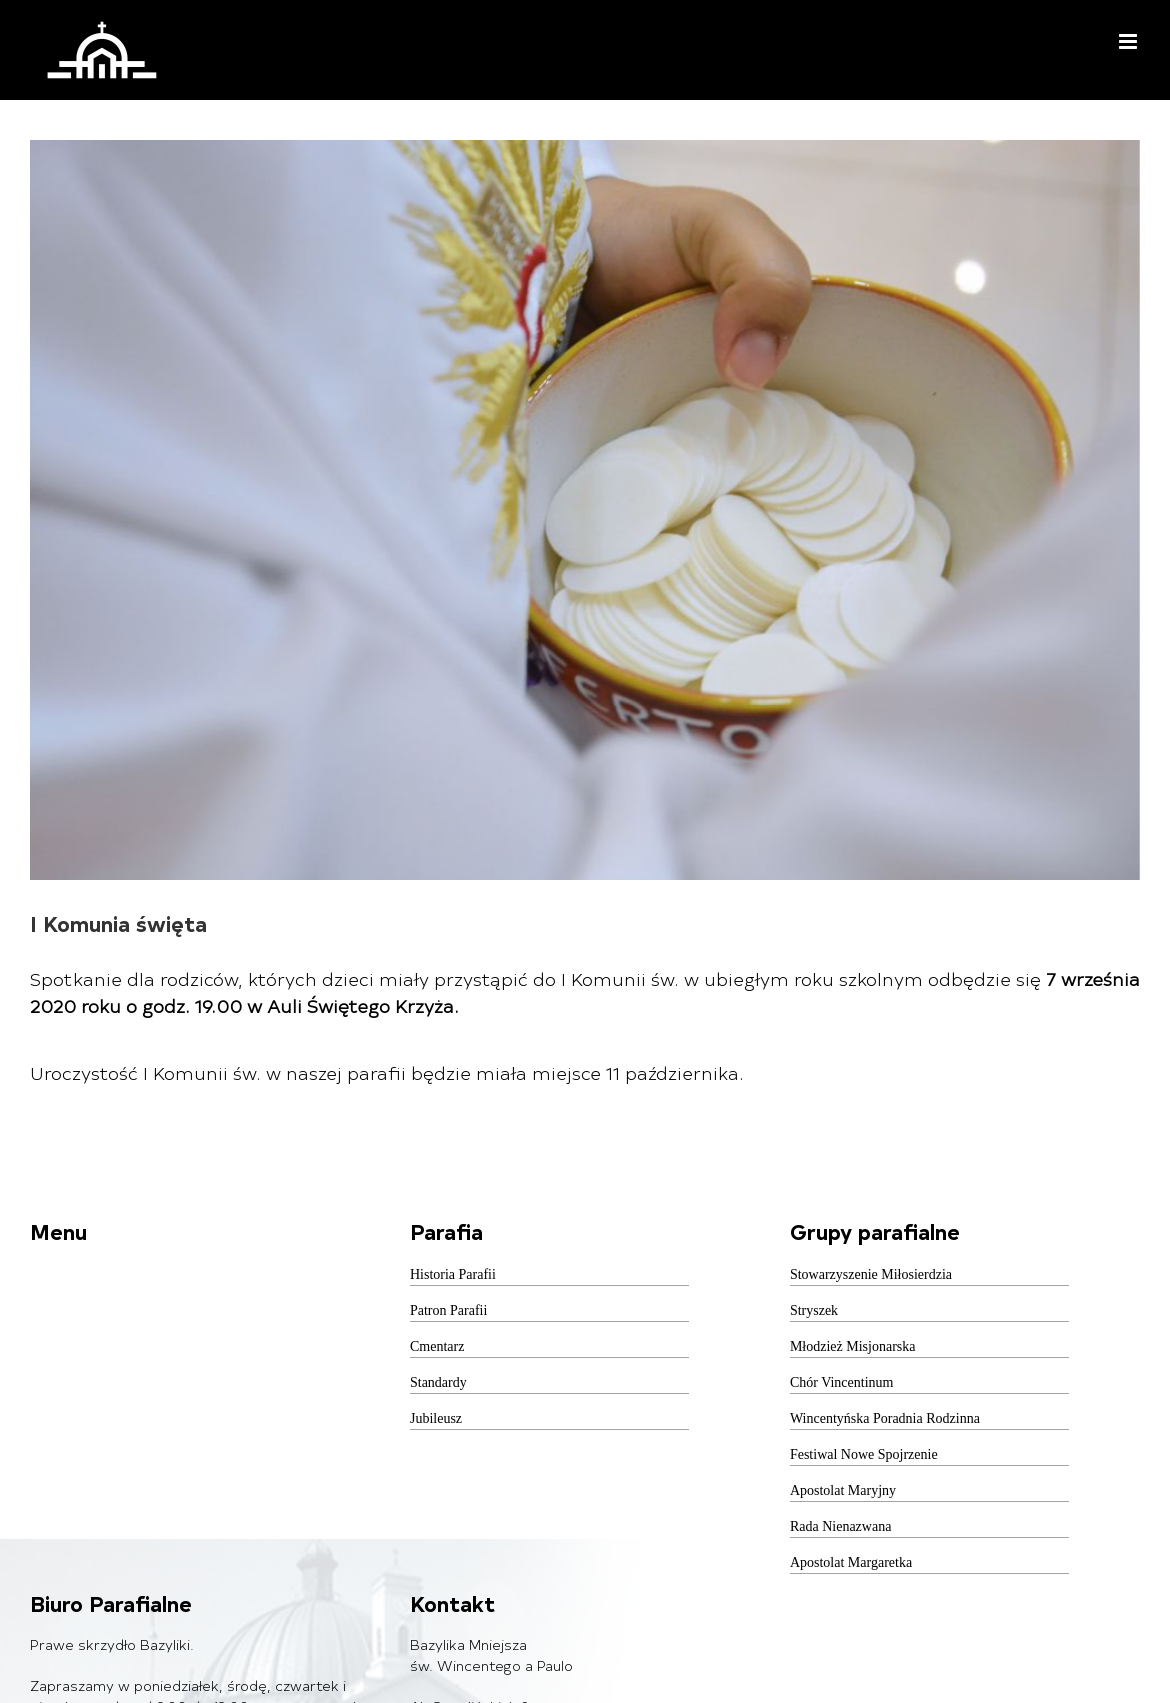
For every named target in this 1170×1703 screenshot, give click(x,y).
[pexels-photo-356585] (585, 510)
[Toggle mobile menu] (1129, 41)
